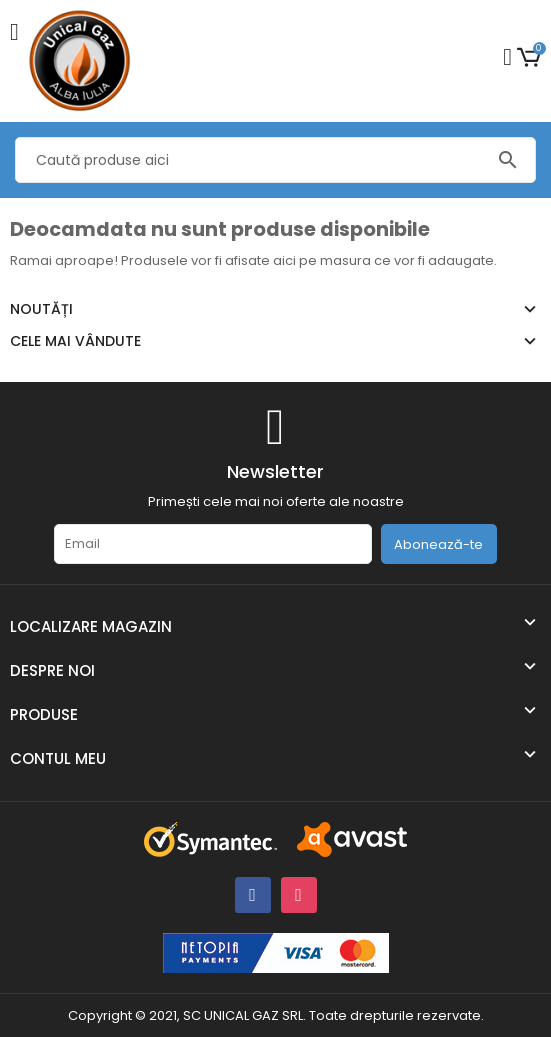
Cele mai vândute (75, 341)
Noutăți (41, 309)
